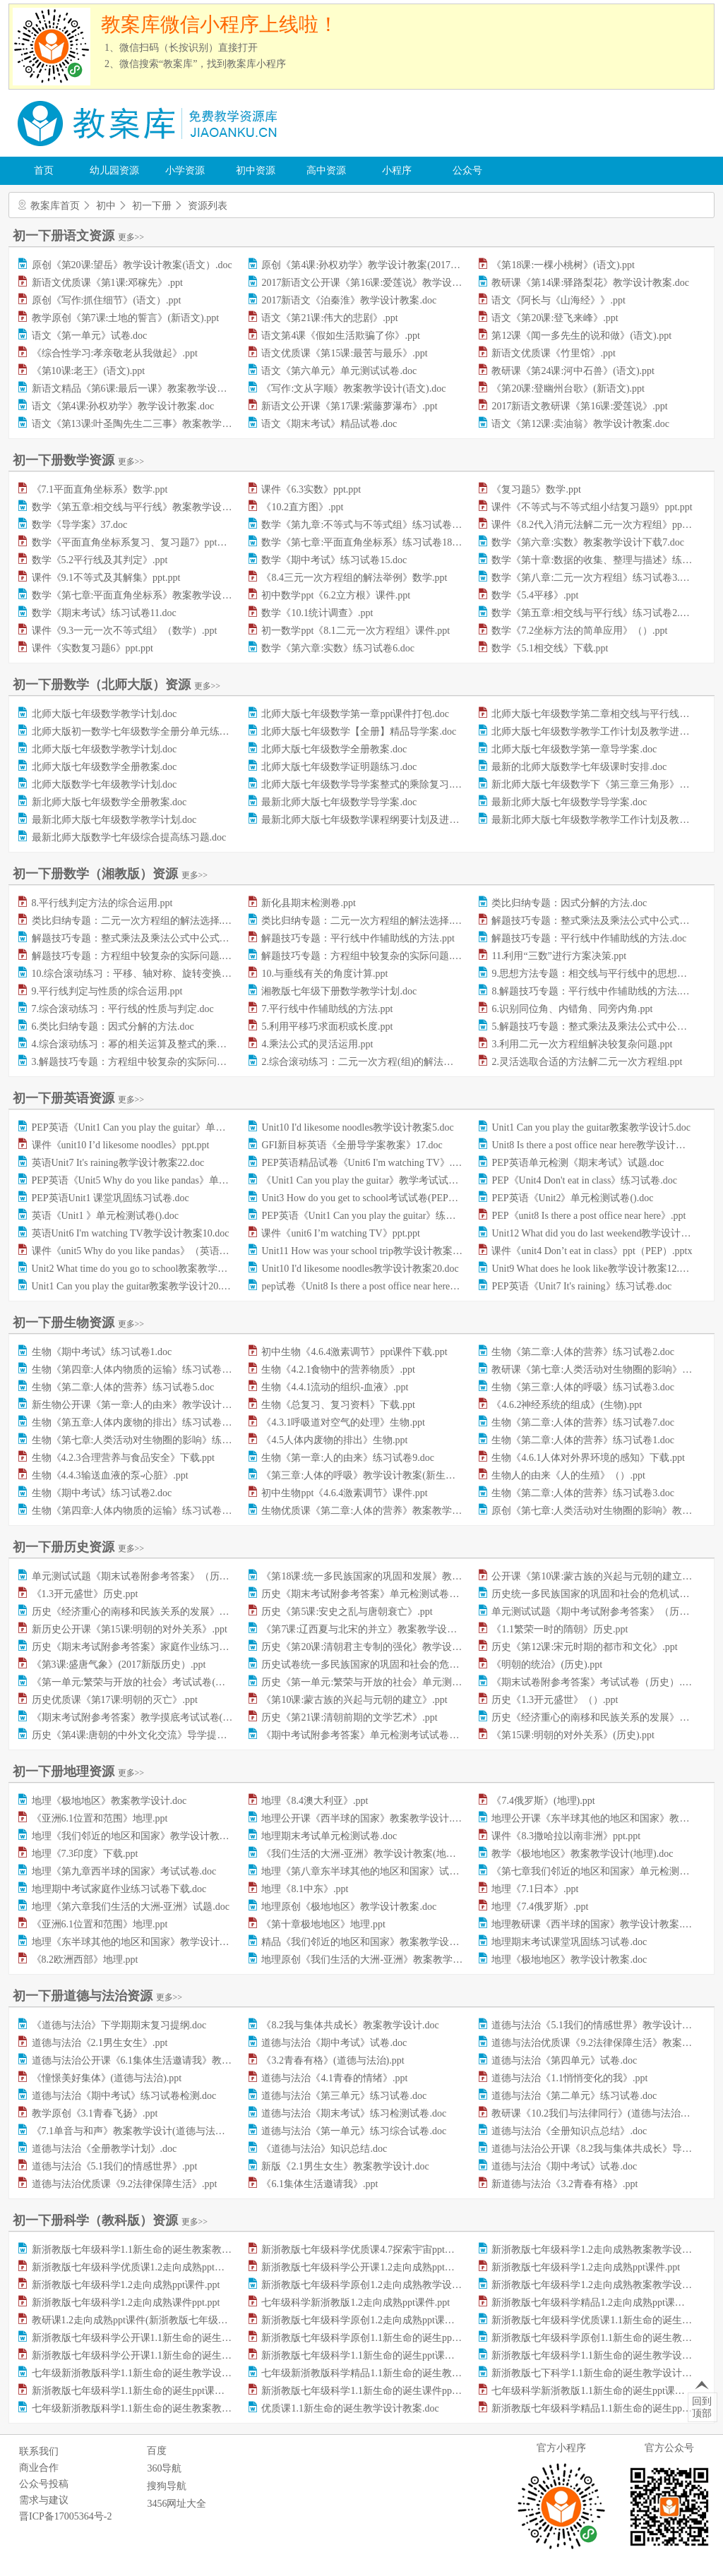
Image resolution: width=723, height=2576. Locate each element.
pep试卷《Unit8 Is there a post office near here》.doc (369, 1286)
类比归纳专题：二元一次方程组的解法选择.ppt (133, 920)
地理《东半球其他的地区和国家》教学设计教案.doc (144, 1942)
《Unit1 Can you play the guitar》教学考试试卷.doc (368, 1180)
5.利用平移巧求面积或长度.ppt (327, 1026)
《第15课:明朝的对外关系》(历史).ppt (573, 1735)
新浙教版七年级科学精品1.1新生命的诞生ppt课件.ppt (605, 2408)
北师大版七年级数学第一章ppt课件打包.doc (355, 714)
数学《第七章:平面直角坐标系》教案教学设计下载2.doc (153, 595)
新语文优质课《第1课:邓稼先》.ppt (107, 282)
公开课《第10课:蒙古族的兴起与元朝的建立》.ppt (599, 1576)
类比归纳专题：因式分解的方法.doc (569, 903)
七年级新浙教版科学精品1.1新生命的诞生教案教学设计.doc (389, 2373)
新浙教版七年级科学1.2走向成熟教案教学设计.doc (599, 2249)
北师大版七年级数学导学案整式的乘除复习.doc (363, 784)
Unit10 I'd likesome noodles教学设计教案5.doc (357, 1127)
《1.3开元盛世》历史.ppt (85, 1594)
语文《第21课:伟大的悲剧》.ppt (329, 318)
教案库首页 (55, 205)
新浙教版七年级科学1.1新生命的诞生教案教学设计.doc (150, 2249)
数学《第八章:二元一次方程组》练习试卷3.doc (592, 577)
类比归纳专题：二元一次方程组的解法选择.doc (363, 920)
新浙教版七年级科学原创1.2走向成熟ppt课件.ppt (365, 2320)
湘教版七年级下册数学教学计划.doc (339, 991)
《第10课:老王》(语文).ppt (88, 371)
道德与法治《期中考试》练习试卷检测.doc (124, 2095)
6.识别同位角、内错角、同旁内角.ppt (571, 1009)
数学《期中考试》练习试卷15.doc (334, 560)
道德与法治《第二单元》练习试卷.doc (574, 2095)
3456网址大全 (176, 2503)
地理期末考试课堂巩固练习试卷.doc (569, 1942)
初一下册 (152, 205)
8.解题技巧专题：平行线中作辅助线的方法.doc (592, 991)
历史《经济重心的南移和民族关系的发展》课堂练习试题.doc (164, 1611)
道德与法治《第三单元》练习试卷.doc (343, 2095)
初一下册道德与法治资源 (97, 1996)
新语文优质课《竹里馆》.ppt (553, 353)
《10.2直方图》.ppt (302, 507)
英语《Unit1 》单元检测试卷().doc (105, 1215)
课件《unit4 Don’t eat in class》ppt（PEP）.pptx (591, 1251)
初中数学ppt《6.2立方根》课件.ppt (335, 595)
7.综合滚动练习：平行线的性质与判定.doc (123, 1009)
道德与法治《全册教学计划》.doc (104, 2148)
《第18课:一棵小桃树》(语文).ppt (563, 265)
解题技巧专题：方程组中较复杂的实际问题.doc (363, 956)
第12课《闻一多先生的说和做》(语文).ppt (581, 335)
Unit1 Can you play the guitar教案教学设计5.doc (591, 1127)
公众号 (467, 170)
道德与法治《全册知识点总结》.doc (569, 2131)
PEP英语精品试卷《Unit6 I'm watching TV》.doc (363, 1162)
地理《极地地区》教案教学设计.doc (109, 1800)
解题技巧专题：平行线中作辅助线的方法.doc (588, 938)
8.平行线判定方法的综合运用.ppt (102, 903)
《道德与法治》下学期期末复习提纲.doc (119, 2025)
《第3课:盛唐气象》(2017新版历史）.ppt (119, 1664)
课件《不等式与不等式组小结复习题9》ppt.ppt (591, 507)
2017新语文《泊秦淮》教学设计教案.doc (348, 300)
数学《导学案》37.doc (80, 524)
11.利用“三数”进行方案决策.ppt (558, 956)
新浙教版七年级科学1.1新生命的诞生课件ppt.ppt (365, 2390)
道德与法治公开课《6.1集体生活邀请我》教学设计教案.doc (160, 2060)
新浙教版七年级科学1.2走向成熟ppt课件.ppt (585, 2267)
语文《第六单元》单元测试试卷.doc (339, 371)
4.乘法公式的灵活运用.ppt (317, 1044)
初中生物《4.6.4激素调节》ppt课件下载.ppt (354, 1352)
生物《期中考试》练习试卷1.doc (102, 1352)
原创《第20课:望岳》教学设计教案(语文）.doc (132, 265)
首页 (44, 170)
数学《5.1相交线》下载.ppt (549, 648)
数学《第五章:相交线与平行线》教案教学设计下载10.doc (155, 507)
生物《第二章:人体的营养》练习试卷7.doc (582, 1422)
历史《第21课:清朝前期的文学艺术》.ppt (349, 1717)
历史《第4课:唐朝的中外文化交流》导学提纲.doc (138, 1735)
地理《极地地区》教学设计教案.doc (569, 1959)
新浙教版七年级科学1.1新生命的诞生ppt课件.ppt (365, 2355)
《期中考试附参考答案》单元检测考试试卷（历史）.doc (383, 1735)
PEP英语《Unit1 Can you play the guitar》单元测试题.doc (152, 1127)
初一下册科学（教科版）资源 (110, 2220)
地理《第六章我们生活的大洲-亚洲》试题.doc (130, 1906)
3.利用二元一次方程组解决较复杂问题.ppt (581, 1044)
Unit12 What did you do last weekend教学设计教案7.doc (606, 1233)
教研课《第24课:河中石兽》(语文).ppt (573, 371)
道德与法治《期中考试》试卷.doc (334, 2043)
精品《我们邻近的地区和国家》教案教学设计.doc (368, 1942)
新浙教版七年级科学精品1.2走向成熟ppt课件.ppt (595, 2302)
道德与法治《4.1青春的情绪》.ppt (334, 2078)
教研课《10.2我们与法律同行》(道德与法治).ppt (594, 2113)
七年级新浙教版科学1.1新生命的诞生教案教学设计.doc (150, 2408)
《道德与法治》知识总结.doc (324, 2148)
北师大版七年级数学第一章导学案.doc (574, 749)
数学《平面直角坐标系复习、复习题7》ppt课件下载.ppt (152, 542)
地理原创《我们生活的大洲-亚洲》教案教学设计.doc (375, 1959)
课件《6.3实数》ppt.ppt (311, 489)
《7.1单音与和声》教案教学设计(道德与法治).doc (139, 2131)
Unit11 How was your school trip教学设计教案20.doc (370, 1251)
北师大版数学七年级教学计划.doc (104, 784)
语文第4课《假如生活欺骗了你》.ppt (340, 335)
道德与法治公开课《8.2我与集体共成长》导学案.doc (604, 2148)
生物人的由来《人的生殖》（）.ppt (568, 1475)
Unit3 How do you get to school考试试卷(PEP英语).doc (374, 1198)
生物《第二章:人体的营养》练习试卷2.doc (582, 1352)
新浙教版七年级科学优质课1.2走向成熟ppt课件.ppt (141, 2267)
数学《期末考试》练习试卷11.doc (104, 613)
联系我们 (39, 2451)
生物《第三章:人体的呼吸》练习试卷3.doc (582, 1387)
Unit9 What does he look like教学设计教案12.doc (592, 1268)
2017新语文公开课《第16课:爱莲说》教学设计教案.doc (379, 282)
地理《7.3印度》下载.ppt (85, 1853)
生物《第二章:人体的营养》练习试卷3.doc (582, 1493)
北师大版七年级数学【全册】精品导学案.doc (358, 731)
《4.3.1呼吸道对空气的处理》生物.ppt (342, 1422)
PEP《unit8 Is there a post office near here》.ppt (588, 1215)
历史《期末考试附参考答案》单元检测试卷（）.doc (373, 1594)
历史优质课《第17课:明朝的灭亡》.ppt (115, 1700)
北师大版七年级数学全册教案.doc (334, 749)
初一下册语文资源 (78, 236)
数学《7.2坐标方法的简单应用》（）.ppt (579, 630)
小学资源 (185, 170)
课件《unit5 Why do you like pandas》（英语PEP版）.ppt (152, 1251)
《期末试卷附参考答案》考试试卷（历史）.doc (593, 1682)
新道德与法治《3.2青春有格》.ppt (564, 2184)
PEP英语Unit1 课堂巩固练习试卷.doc (110, 1198)
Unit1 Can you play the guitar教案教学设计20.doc (134, 1286)
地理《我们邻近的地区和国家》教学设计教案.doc (139, 1836)
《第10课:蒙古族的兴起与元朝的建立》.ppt (354, 1700)
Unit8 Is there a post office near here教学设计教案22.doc (606, 1145)
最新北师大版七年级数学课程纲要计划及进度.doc (368, 819)
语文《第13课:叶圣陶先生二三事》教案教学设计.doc (145, 424)
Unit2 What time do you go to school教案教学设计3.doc (146, 1268)
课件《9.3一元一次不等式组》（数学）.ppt (124, 630)
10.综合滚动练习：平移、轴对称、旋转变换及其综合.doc (155, 973)
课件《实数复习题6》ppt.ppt (92, 648)
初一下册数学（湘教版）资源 (110, 874)
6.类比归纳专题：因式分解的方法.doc (113, 1026)
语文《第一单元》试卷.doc (90, 335)
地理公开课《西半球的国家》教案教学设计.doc (363, 1818)
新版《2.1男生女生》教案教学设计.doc (345, 2166)
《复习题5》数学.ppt (535, 489)
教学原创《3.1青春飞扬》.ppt (95, 2113)
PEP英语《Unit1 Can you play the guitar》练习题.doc (371, 1215)
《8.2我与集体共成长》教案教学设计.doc (349, 2025)
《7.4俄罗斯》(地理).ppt (542, 1800)
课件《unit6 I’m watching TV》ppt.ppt (340, 1233)
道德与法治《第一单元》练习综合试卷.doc (353, 2131)
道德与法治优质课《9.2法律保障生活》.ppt (124, 2184)
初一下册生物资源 (78, 1323)
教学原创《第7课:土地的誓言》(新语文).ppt (126, 318)
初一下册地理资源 (78, 1771)
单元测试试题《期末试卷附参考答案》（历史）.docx (146, 1576)
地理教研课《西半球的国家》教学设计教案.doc (593, 1924)
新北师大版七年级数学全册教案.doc (109, 802)
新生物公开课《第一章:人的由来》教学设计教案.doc (145, 1405)
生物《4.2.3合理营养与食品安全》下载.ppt (123, 1457)
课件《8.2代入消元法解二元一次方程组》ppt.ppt (595, 524)
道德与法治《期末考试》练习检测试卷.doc (353, 2113)
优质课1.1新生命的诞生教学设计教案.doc (349, 2408)
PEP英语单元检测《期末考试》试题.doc (577, 1162)
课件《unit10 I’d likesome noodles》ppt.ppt (121, 1145)
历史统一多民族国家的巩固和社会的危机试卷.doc (598, 1594)
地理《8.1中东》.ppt (304, 1889)
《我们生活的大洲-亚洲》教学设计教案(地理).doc (368, 1853)
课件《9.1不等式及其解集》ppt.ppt (106, 577)
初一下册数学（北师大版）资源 (116, 685)
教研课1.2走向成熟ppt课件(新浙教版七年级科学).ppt (144, 2320)
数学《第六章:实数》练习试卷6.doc (337, 648)
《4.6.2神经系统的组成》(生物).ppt (566, 1405)
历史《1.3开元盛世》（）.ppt (554, 1700)
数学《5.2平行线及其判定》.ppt (100, 560)
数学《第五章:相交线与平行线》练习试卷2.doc (592, 613)
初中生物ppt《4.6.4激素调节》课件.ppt (344, 1493)
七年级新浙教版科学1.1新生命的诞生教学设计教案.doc (150, 2373)
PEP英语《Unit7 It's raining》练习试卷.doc (581, 1286)
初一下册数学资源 (78, 460)
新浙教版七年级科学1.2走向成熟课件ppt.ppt (126, 2302)
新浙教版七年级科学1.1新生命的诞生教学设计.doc (599, 2355)
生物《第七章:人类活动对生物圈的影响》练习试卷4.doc (153, 1440)
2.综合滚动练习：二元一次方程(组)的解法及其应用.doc (380, 1062)
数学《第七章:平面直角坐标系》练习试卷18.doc (365, 542)
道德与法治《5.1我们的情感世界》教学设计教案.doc (604, 2025)
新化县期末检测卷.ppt (308, 903)
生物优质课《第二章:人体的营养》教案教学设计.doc (375, 1510)
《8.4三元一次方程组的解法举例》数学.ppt (354, 577)
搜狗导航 (166, 2486)
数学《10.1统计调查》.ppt (317, 613)
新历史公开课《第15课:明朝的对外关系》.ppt (129, 1629)
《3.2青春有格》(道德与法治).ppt (332, 2060)
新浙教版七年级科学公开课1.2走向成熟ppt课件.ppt (370, 2267)
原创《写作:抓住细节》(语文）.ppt (106, 300)
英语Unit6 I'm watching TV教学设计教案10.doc (130, 1233)
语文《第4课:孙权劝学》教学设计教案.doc (123, 406)
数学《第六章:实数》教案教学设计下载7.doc (587, 542)
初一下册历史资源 (78, 1547)
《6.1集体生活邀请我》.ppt (319, 2184)
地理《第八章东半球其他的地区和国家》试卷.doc (368, 1871)
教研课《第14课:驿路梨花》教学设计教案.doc (590, 282)
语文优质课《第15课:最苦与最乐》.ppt (344, 353)
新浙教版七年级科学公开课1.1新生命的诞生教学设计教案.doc (165, 2338)
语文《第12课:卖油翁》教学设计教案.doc (580, 424)
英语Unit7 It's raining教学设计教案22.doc (118, 1162)
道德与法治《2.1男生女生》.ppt (100, 2043)
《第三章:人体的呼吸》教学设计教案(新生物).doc (368, 1475)
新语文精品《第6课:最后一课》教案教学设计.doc (138, 388)
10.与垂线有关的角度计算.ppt (324, 973)
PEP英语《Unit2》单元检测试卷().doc (572, 1198)
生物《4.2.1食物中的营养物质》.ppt (337, 1369)
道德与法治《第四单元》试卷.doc (564, 2060)
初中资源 (255, 170)
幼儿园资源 (114, 170)
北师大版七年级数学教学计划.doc (104, 714)
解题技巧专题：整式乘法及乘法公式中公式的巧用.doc (149, 938)
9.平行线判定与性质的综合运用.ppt (107, 991)
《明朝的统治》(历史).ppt (546, 1664)
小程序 (397, 170)
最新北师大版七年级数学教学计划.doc (114, 819)
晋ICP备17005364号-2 (65, 2516)
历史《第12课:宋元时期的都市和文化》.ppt (584, 1647)
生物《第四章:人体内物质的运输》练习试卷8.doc (138, 1510)
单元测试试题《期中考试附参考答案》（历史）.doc (603, 1611)
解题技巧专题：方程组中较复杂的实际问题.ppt (133, 956)
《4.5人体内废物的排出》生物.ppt (334, 1440)
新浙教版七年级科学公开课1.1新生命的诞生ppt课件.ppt (151, 2355)
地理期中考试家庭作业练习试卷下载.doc (119, 1889)
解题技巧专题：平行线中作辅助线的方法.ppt (357, 938)
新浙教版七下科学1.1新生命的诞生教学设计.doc (594, 2373)
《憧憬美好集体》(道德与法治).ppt (107, 2078)
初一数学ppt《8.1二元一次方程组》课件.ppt (355, 630)
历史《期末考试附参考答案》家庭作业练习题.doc (139, 1647)
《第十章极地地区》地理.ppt (323, 1924)
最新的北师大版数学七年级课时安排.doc (579, 767)
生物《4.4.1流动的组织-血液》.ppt (334, 1387)
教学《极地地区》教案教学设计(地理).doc (582, 1853)
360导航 (164, 2468)
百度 (157, 2450)
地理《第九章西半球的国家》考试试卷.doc (124, 1871)
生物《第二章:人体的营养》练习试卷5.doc (123, 1387)
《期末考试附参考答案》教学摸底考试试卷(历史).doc (147, 1717)
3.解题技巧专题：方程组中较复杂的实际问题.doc (138, 1062)
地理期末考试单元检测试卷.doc (329, 1836)
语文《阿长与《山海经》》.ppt (558, 300)
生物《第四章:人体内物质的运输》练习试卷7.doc (138, 1369)
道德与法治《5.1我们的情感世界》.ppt (115, 2166)
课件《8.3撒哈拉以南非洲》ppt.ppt (565, 1836)
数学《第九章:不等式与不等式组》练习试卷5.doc (367, 524)
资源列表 (207, 205)
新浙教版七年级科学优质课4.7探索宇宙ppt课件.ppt (370, 2249)
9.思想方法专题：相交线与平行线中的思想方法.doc (602, 973)
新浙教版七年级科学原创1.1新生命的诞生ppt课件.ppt (375, 2338)
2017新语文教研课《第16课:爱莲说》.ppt (579, 406)
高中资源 (326, 170)
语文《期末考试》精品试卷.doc (329, 424)
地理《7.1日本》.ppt (534, 1889)
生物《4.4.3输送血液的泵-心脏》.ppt (110, 1475)
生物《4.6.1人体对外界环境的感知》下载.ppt (587, 1457)
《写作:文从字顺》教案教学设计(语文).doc (353, 388)
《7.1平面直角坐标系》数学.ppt (100, 489)
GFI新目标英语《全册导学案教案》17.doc (351, 1145)
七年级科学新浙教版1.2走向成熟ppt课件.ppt (355, 2302)
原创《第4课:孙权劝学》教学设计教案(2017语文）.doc (378, 265)
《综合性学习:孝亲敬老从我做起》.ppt (115, 353)
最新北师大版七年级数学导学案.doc (339, 802)
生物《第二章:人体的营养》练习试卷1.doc (582, 1440)
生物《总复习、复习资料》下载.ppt (337, 1405)
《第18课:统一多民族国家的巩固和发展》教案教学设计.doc (389, 1576)
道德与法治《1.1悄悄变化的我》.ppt (569, 2078)
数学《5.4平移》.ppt (534, 595)
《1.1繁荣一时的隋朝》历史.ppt (559, 1629)
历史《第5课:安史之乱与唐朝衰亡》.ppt (346, 1611)
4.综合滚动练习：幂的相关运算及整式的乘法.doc (138, 1044)
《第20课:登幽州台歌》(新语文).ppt (568, 388)
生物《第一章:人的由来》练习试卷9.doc (347, 1457)
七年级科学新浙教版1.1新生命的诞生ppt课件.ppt (595, 2390)
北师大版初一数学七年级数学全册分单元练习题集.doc (149, 731)
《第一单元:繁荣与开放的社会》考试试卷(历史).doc (144, 1682)
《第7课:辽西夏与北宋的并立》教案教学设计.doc (367, 1629)
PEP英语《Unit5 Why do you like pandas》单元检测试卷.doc (158, 1180)
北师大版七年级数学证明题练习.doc (339, 767)
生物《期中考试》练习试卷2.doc (102, 1493)
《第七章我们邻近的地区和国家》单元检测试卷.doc (603, 1871)
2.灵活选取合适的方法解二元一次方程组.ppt (586, 1062)
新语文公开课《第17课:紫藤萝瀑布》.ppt (349, 406)
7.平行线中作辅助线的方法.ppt (327, 1009)
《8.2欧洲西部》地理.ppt (85, 1959)
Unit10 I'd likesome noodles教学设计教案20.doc (359, 1268)
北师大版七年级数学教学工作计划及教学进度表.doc (603, 731)
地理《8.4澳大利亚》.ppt (314, 1800)
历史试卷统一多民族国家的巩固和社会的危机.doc (368, 1664)
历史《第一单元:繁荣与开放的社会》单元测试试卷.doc (379, 1682)
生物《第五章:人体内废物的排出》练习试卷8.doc (138, 1422)
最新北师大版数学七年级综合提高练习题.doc (129, 837)
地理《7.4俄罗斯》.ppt (539, 1906)
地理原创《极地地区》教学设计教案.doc (348, 1906)
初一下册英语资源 (78, 1098)
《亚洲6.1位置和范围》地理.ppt (100, 1818)
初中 (106, 205)
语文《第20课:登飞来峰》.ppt (554, 318)
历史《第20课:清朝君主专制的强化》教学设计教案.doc (379, 1647)
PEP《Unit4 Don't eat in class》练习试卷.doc (584, 1180)
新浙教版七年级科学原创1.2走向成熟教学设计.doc (369, 2285)
